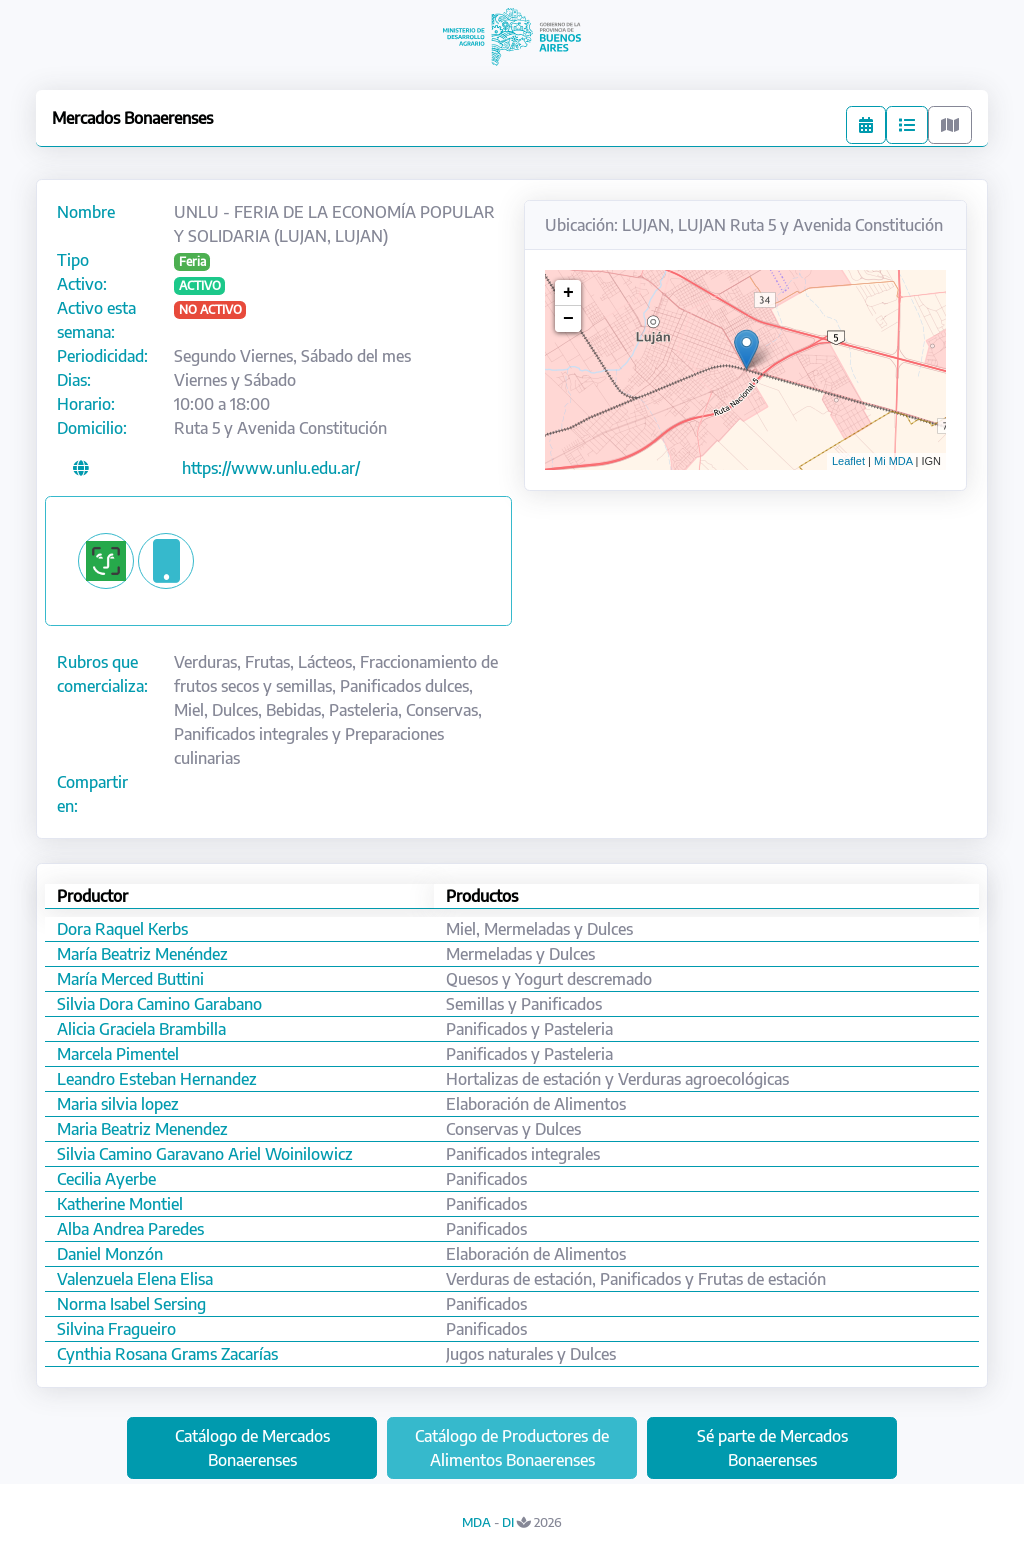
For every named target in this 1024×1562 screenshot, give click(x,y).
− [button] (568, 319)
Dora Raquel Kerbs (122, 929)
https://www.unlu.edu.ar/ (271, 468)
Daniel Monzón (110, 1254)
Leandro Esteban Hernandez (157, 1079)
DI (508, 1522)
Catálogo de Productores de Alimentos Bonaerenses (512, 1448)
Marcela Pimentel (118, 1054)
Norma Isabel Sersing (131, 1304)
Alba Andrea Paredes (130, 1229)
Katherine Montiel (120, 1204)
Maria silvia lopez (118, 1104)
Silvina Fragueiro (116, 1329)
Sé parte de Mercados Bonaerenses (772, 1448)
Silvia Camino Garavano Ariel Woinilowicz (205, 1154)
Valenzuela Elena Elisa (135, 1279)
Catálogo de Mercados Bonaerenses (252, 1448)
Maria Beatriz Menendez (142, 1129)
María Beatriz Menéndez (142, 954)
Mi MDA (893, 461)
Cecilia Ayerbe (106, 1179)
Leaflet (848, 461)
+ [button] (568, 293)
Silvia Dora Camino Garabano (159, 1004)
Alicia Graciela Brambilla (141, 1029)
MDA (476, 1522)
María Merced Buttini (130, 979)
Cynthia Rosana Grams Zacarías (167, 1354)
